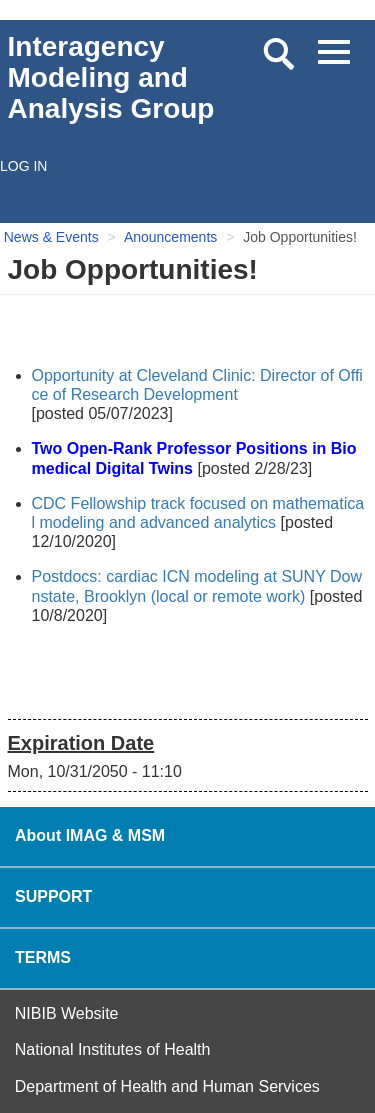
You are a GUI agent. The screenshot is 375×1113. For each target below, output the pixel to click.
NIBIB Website (67, 1013)
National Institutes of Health (113, 1049)
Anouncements (170, 237)
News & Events (51, 237)
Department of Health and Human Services (167, 1086)
